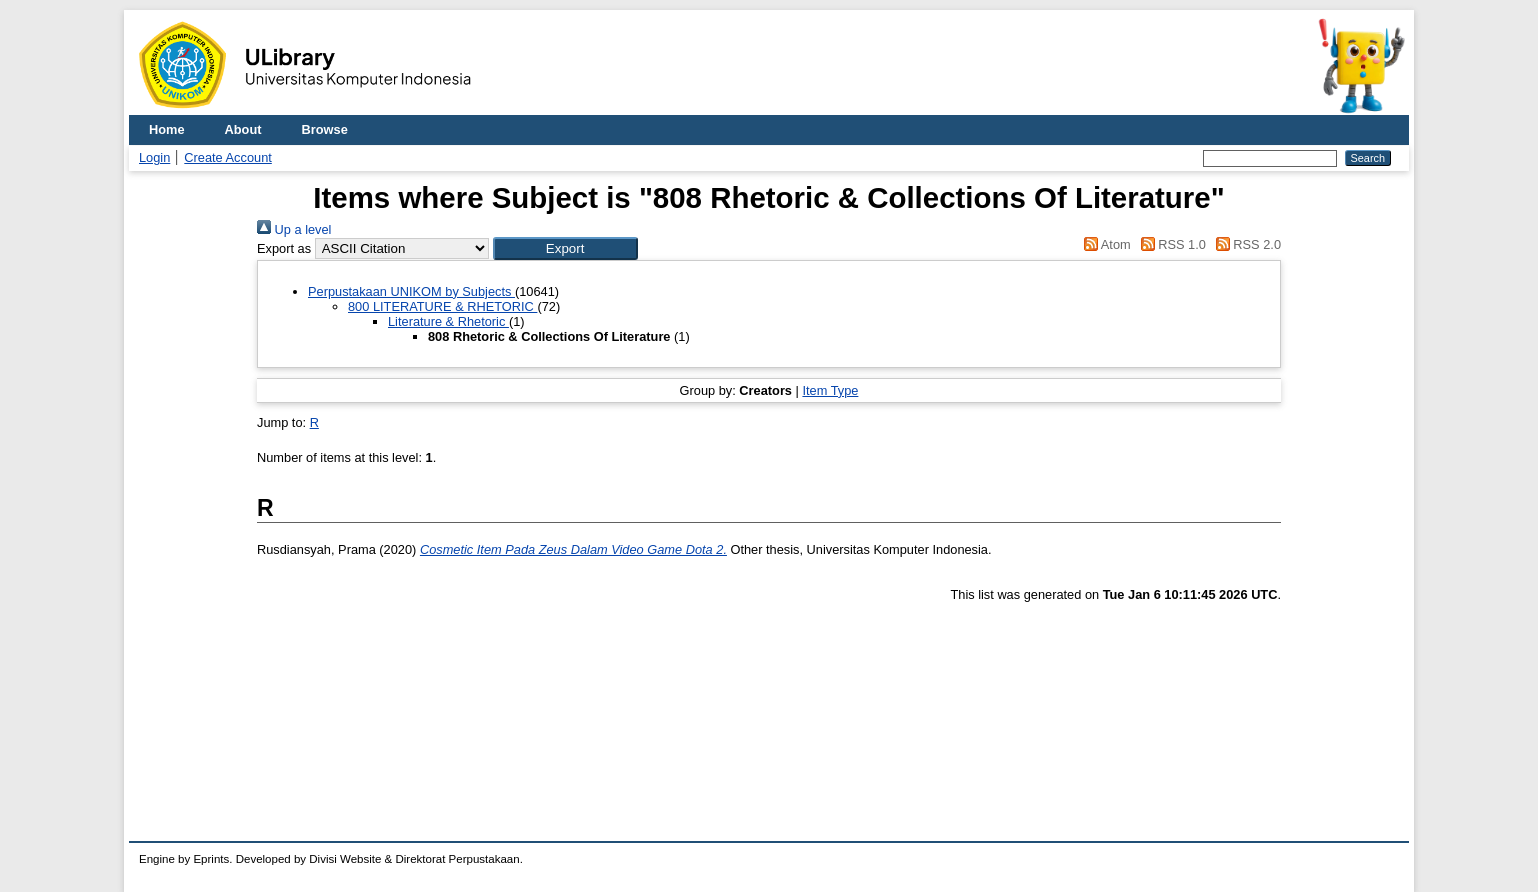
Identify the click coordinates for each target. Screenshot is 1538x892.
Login (154, 157)
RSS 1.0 (1170, 244)
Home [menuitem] (167, 129)
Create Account (228, 157)
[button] (565, 248)
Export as (284, 248)
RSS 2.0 (1245, 244)
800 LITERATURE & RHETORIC (442, 306)
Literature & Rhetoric (448, 321)
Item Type (830, 390)
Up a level (294, 229)
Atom (1104, 244)
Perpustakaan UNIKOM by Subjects (411, 291)
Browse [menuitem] (325, 129)
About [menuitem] (243, 129)
